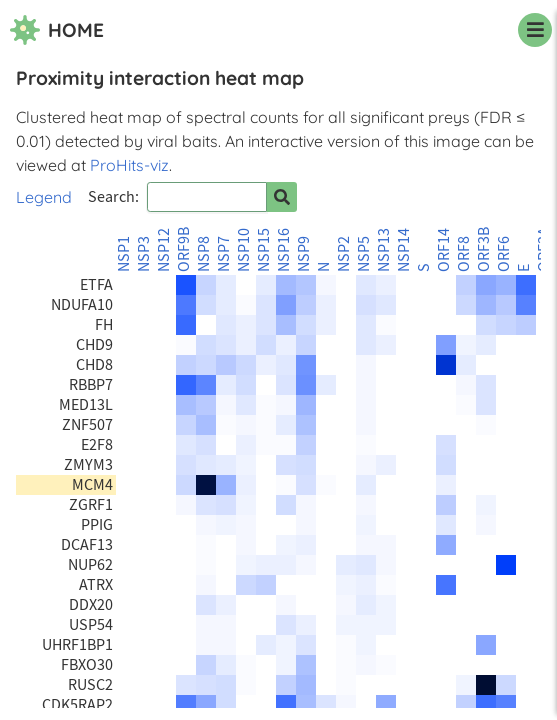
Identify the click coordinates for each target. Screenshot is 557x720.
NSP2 (344, 254)
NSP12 (164, 250)
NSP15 (264, 250)
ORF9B (184, 249)
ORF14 (444, 250)
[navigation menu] (535, 30)
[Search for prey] (282, 197)
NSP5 (364, 254)
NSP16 (284, 250)
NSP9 (304, 254)
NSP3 (144, 254)
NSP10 (244, 250)
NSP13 (384, 250)
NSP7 (224, 254)
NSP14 (404, 250)
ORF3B (484, 249)
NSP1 (124, 254)
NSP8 (204, 254)
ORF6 (504, 254)
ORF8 (464, 254)
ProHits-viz (129, 165)
